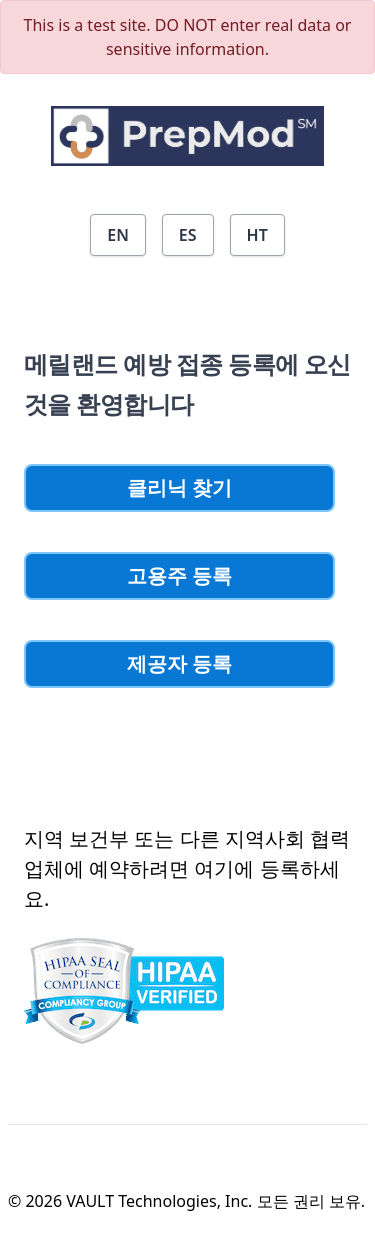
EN (118, 235)
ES (188, 235)
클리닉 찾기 (179, 487)
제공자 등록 (179, 663)
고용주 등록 (179, 575)
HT (257, 235)
